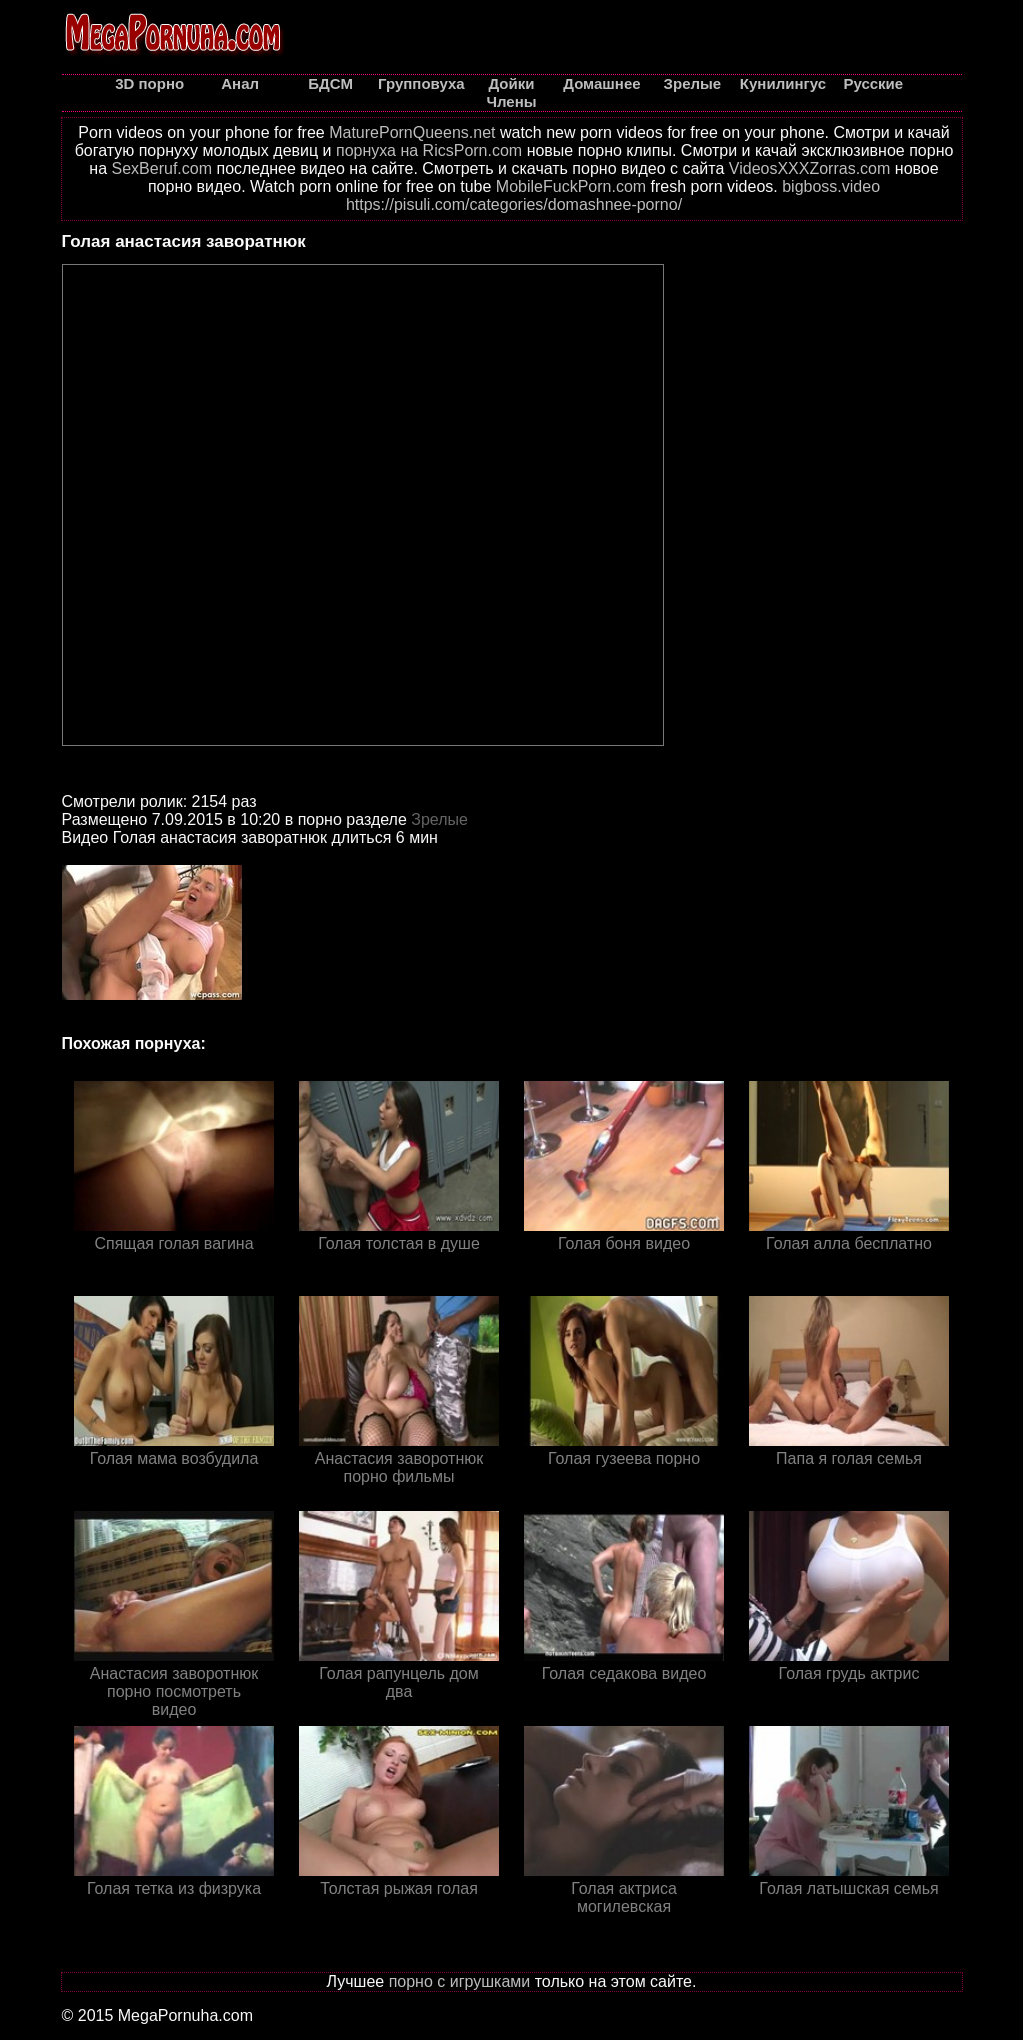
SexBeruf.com (162, 168)
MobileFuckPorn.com (571, 186)
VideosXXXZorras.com (810, 168)
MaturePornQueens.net (412, 132)
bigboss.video (831, 186)
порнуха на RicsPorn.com (429, 150)
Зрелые (439, 819)
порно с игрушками (460, 1981)
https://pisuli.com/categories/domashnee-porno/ (514, 204)
